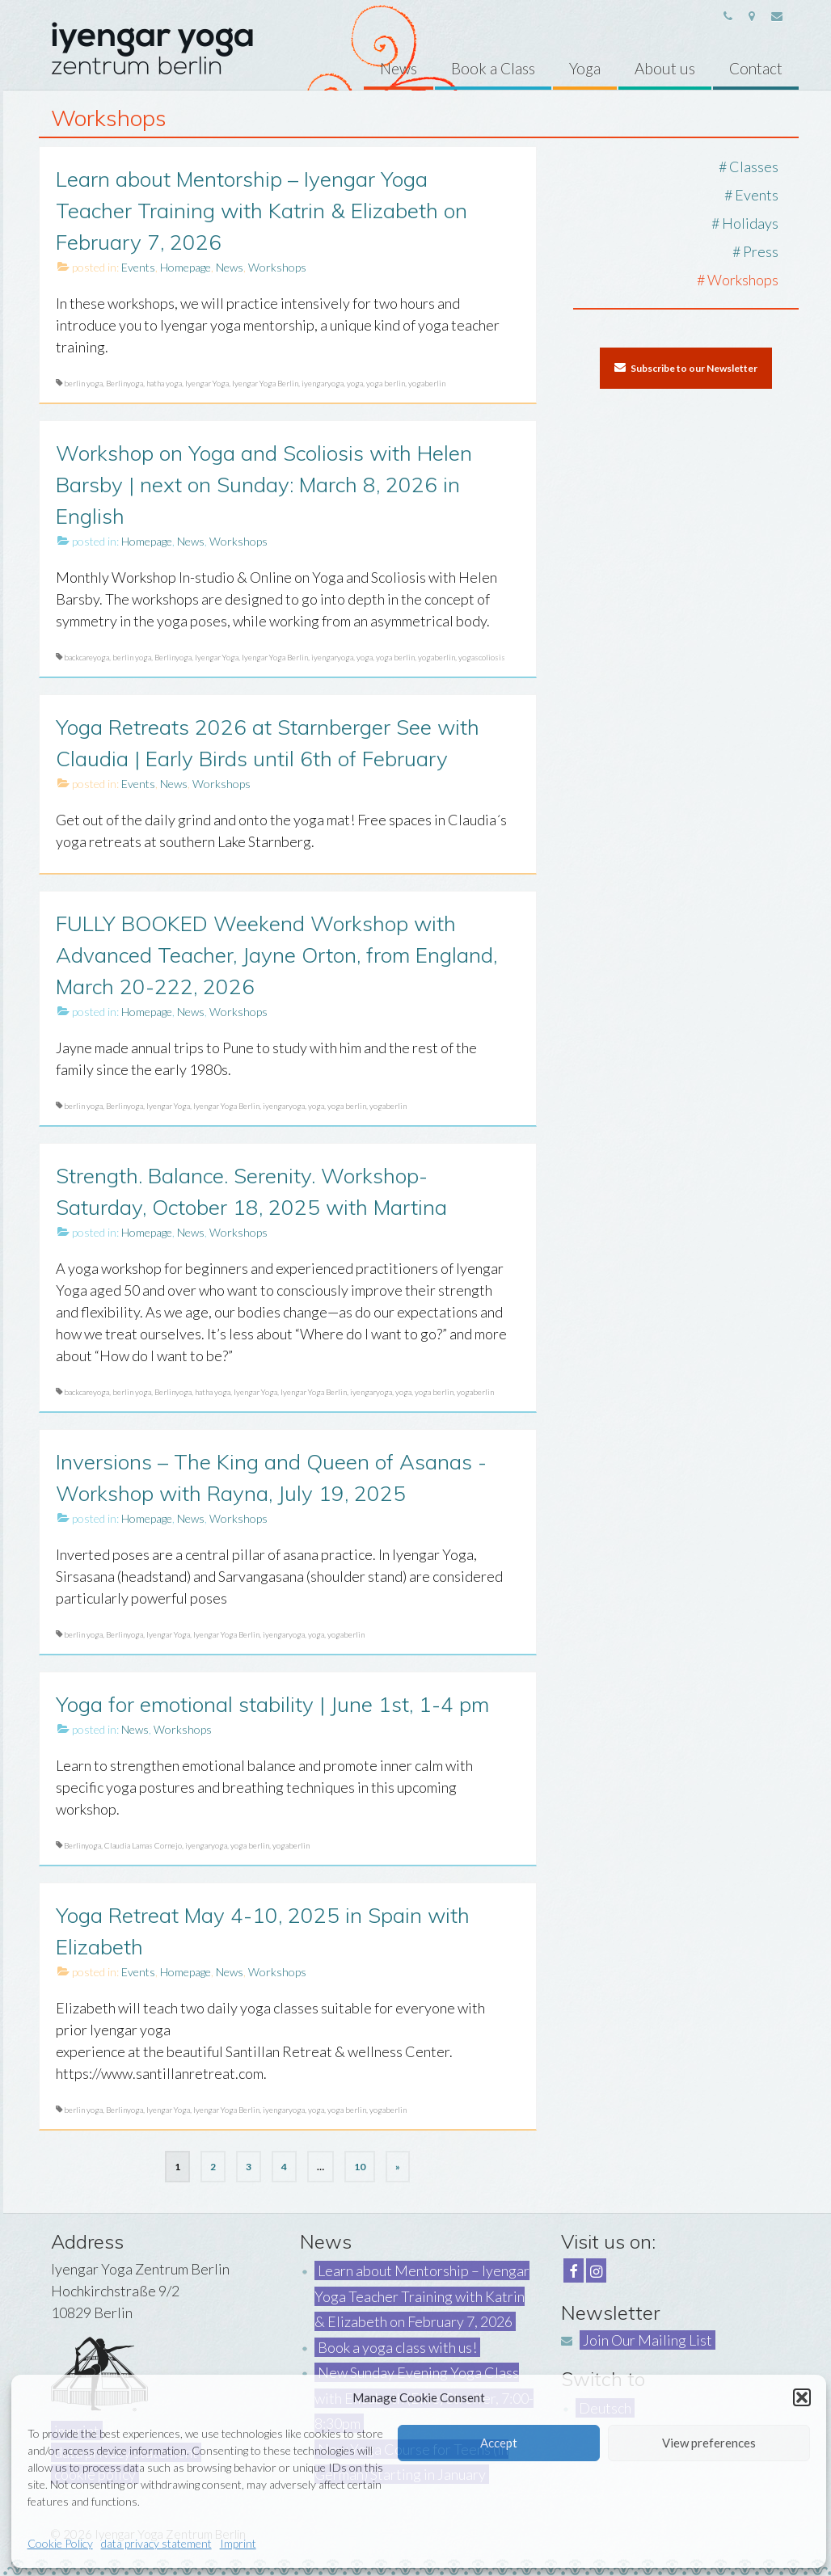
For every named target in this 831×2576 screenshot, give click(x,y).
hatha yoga (164, 383)
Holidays (750, 223)
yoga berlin (385, 383)
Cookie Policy (60, 2543)
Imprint (238, 2543)
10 (359, 2167)
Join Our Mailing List (647, 2340)
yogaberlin (426, 383)
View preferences (709, 2442)
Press (760, 251)
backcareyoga (86, 657)
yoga (355, 383)
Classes (753, 166)
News (229, 267)
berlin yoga (83, 383)
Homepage (185, 267)
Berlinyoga (124, 383)
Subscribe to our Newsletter (685, 367)
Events (138, 267)
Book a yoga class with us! (397, 2347)
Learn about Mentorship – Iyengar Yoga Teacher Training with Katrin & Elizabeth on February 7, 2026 (421, 2296)
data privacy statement (156, 2543)
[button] (802, 2397)
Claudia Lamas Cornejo (143, 1845)
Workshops (277, 267)
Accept (498, 2442)
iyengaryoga (323, 383)
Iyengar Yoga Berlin (265, 383)
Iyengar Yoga (207, 383)
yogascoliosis (481, 657)
